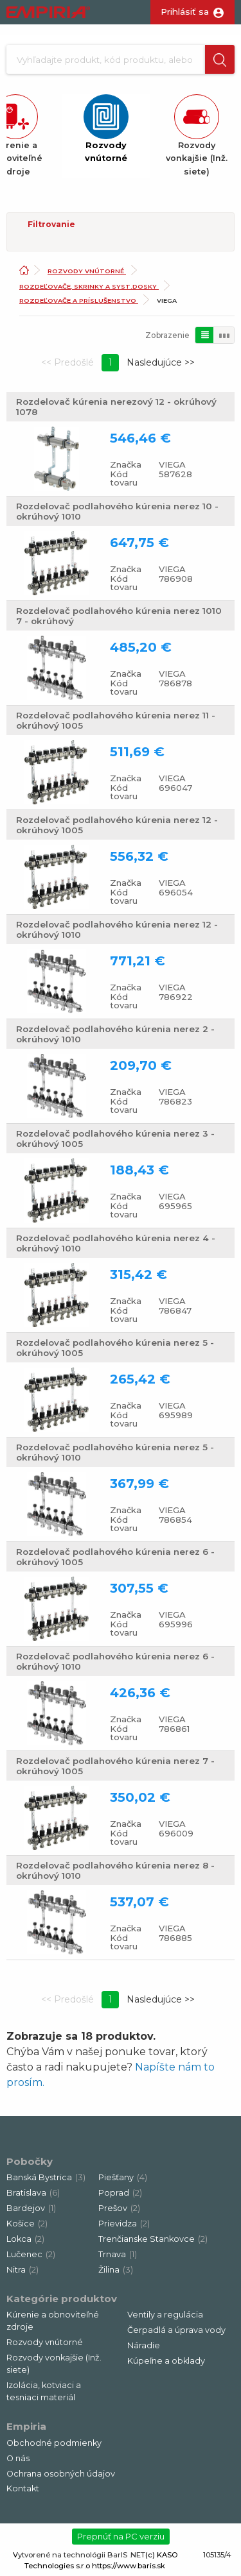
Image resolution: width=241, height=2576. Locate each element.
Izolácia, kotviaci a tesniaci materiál (43, 2391)
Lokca (25, 2239)
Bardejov (31, 2208)
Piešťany (122, 2177)
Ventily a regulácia (165, 2314)
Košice (27, 2223)
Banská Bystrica (45, 2177)
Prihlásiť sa (185, 11)
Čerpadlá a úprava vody (176, 2330)
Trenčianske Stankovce (153, 2239)
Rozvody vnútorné (87, 271)
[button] (220, 59)
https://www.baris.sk (128, 2565)
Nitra (22, 2270)
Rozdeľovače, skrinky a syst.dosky (89, 286)
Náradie (143, 2345)
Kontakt (22, 2488)
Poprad (120, 2193)
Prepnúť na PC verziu (121, 2536)
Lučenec (30, 2254)
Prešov (119, 2208)
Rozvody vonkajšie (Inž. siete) (54, 2364)
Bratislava (33, 2193)
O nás (18, 2458)
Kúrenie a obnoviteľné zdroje (52, 2321)
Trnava (117, 2254)
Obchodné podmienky (54, 2443)
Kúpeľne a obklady (166, 2361)
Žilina (115, 2270)
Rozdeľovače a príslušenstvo (78, 300)
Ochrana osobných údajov (60, 2474)
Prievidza (124, 2223)
